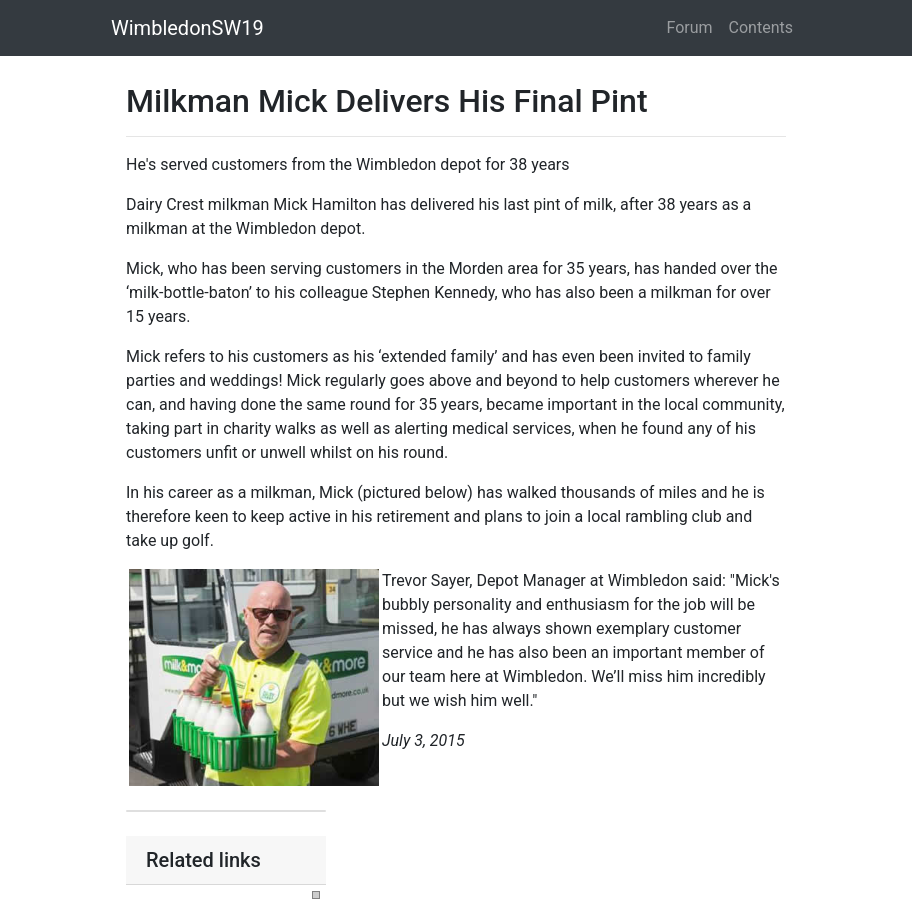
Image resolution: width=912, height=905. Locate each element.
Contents (761, 27)
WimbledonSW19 (187, 28)
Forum (690, 27)
